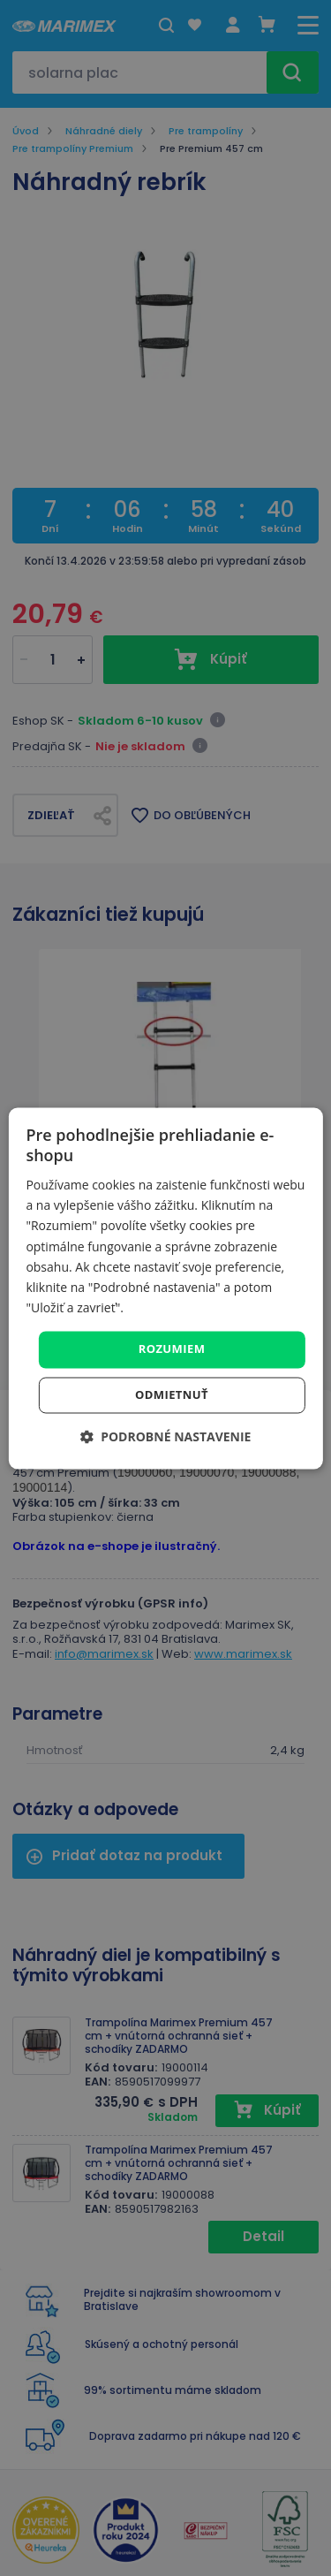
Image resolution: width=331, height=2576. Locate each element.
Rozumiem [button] (172, 1348)
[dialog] (165, 1288)
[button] (166, 1436)
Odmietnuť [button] (171, 1394)
